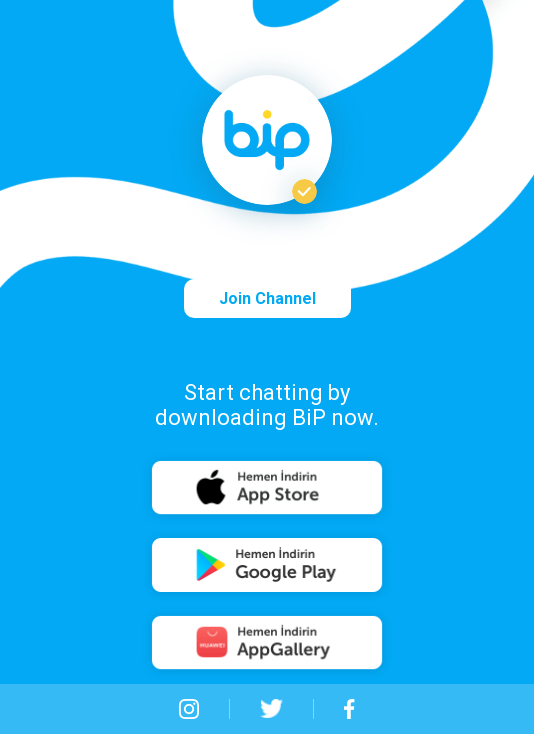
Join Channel (267, 298)
